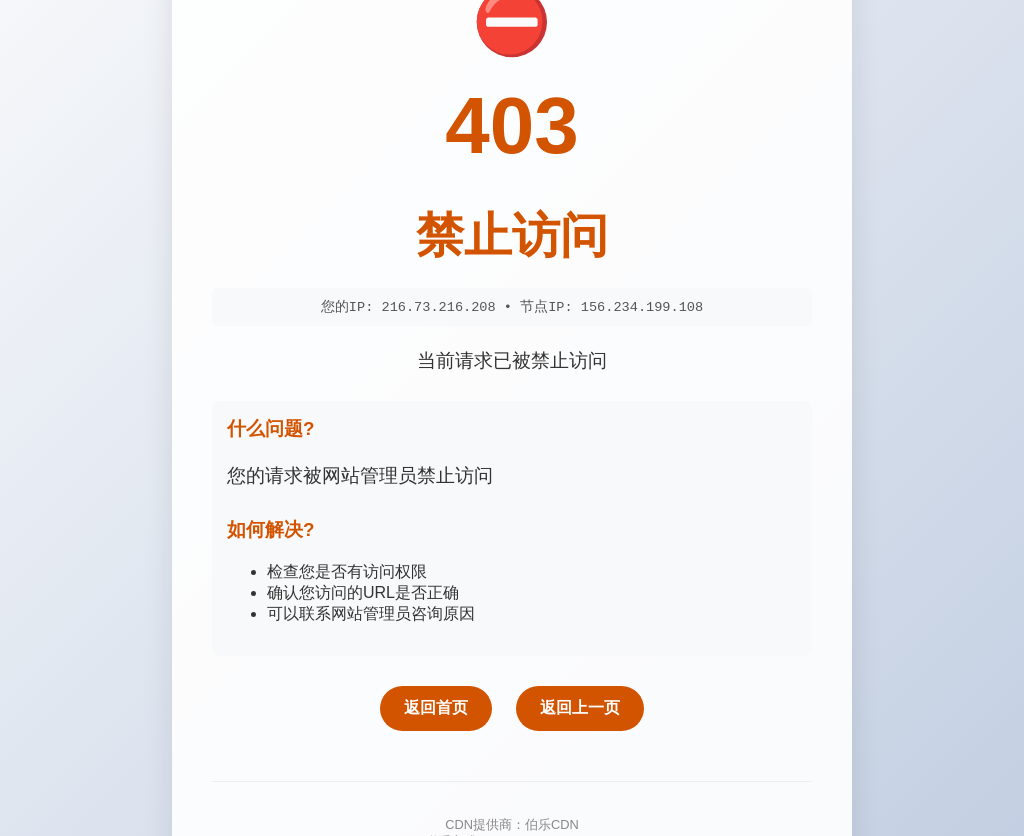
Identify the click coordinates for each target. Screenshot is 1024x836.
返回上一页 (580, 708)
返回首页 (436, 708)
